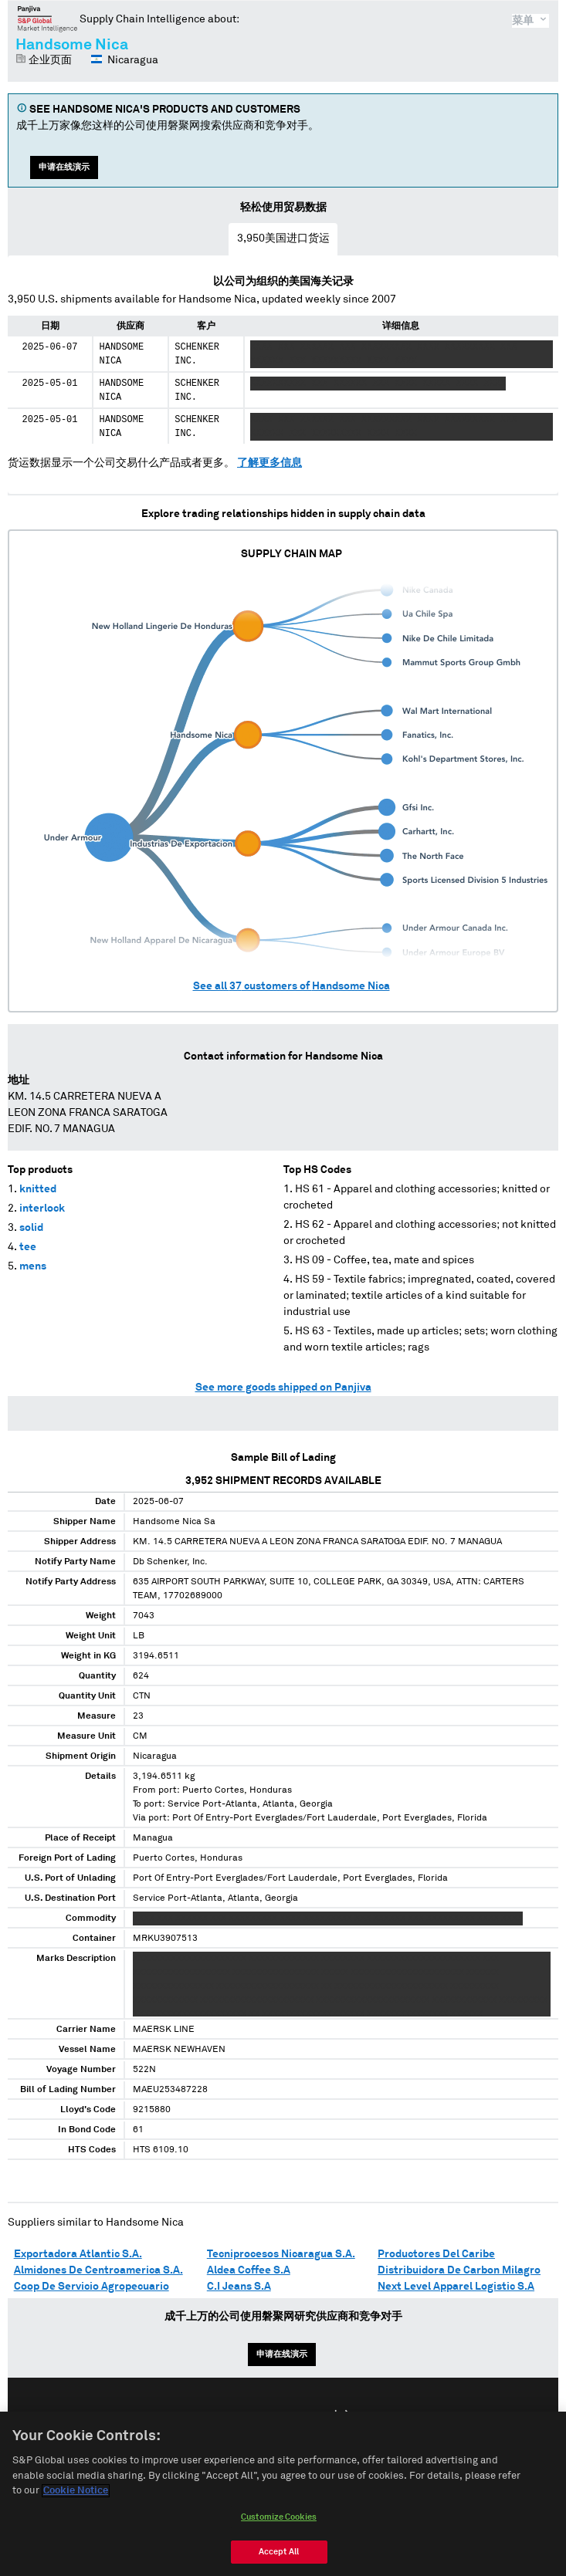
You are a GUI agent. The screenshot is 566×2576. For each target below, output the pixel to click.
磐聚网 (47, 18)
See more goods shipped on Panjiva (283, 1387)
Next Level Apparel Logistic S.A (456, 2286)
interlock (42, 1208)
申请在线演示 (64, 167)
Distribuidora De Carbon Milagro (459, 2270)
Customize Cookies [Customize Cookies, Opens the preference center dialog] (279, 2523)
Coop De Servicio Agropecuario (91, 2286)
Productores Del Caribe (436, 2254)
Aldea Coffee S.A (248, 2270)
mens (32, 1266)
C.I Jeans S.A (239, 2286)
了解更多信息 (269, 463)
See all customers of (291, 986)
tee (27, 1247)
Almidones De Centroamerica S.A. (98, 2270)
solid (31, 1227)
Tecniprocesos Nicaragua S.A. (281, 2254)
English (233, 2416)
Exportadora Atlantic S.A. (78, 2254)
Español (291, 2416)
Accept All (279, 2558)
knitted (37, 1189)
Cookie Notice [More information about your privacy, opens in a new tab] (75, 2498)
